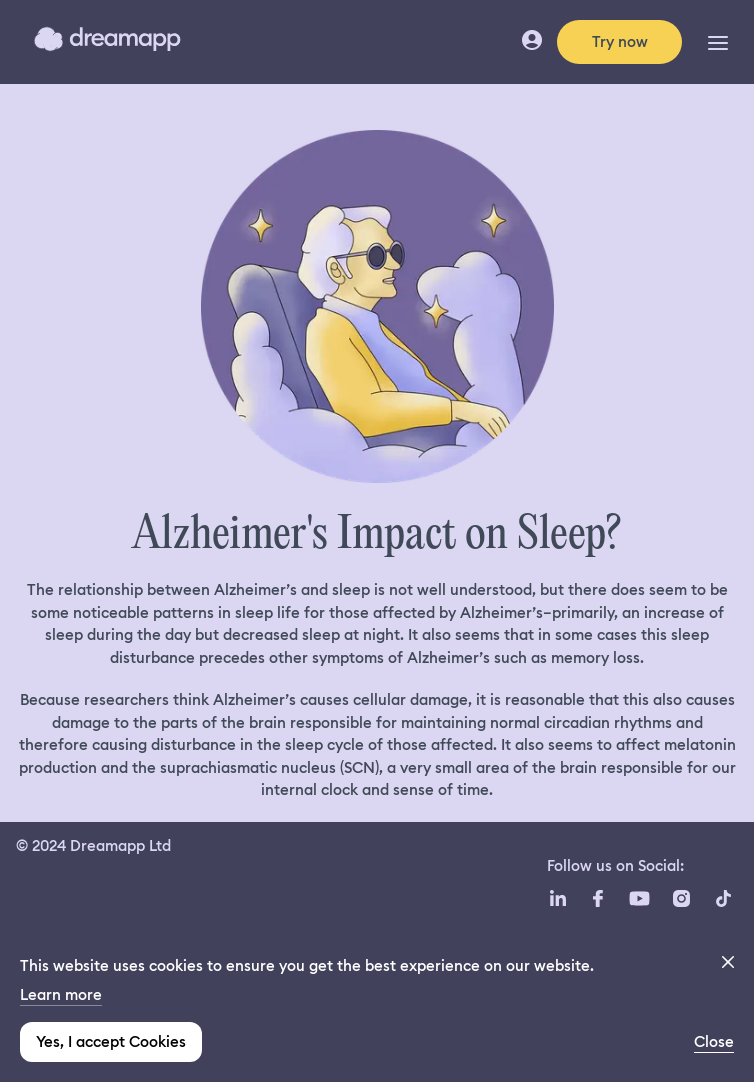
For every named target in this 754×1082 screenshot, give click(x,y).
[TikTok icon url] (723, 899)
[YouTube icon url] (639, 899)
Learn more (61, 995)
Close (714, 1042)
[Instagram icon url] (681, 899)
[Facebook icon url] (597, 899)
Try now (620, 42)
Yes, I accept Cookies (111, 1042)
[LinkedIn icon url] (558, 899)
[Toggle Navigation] (718, 42)
